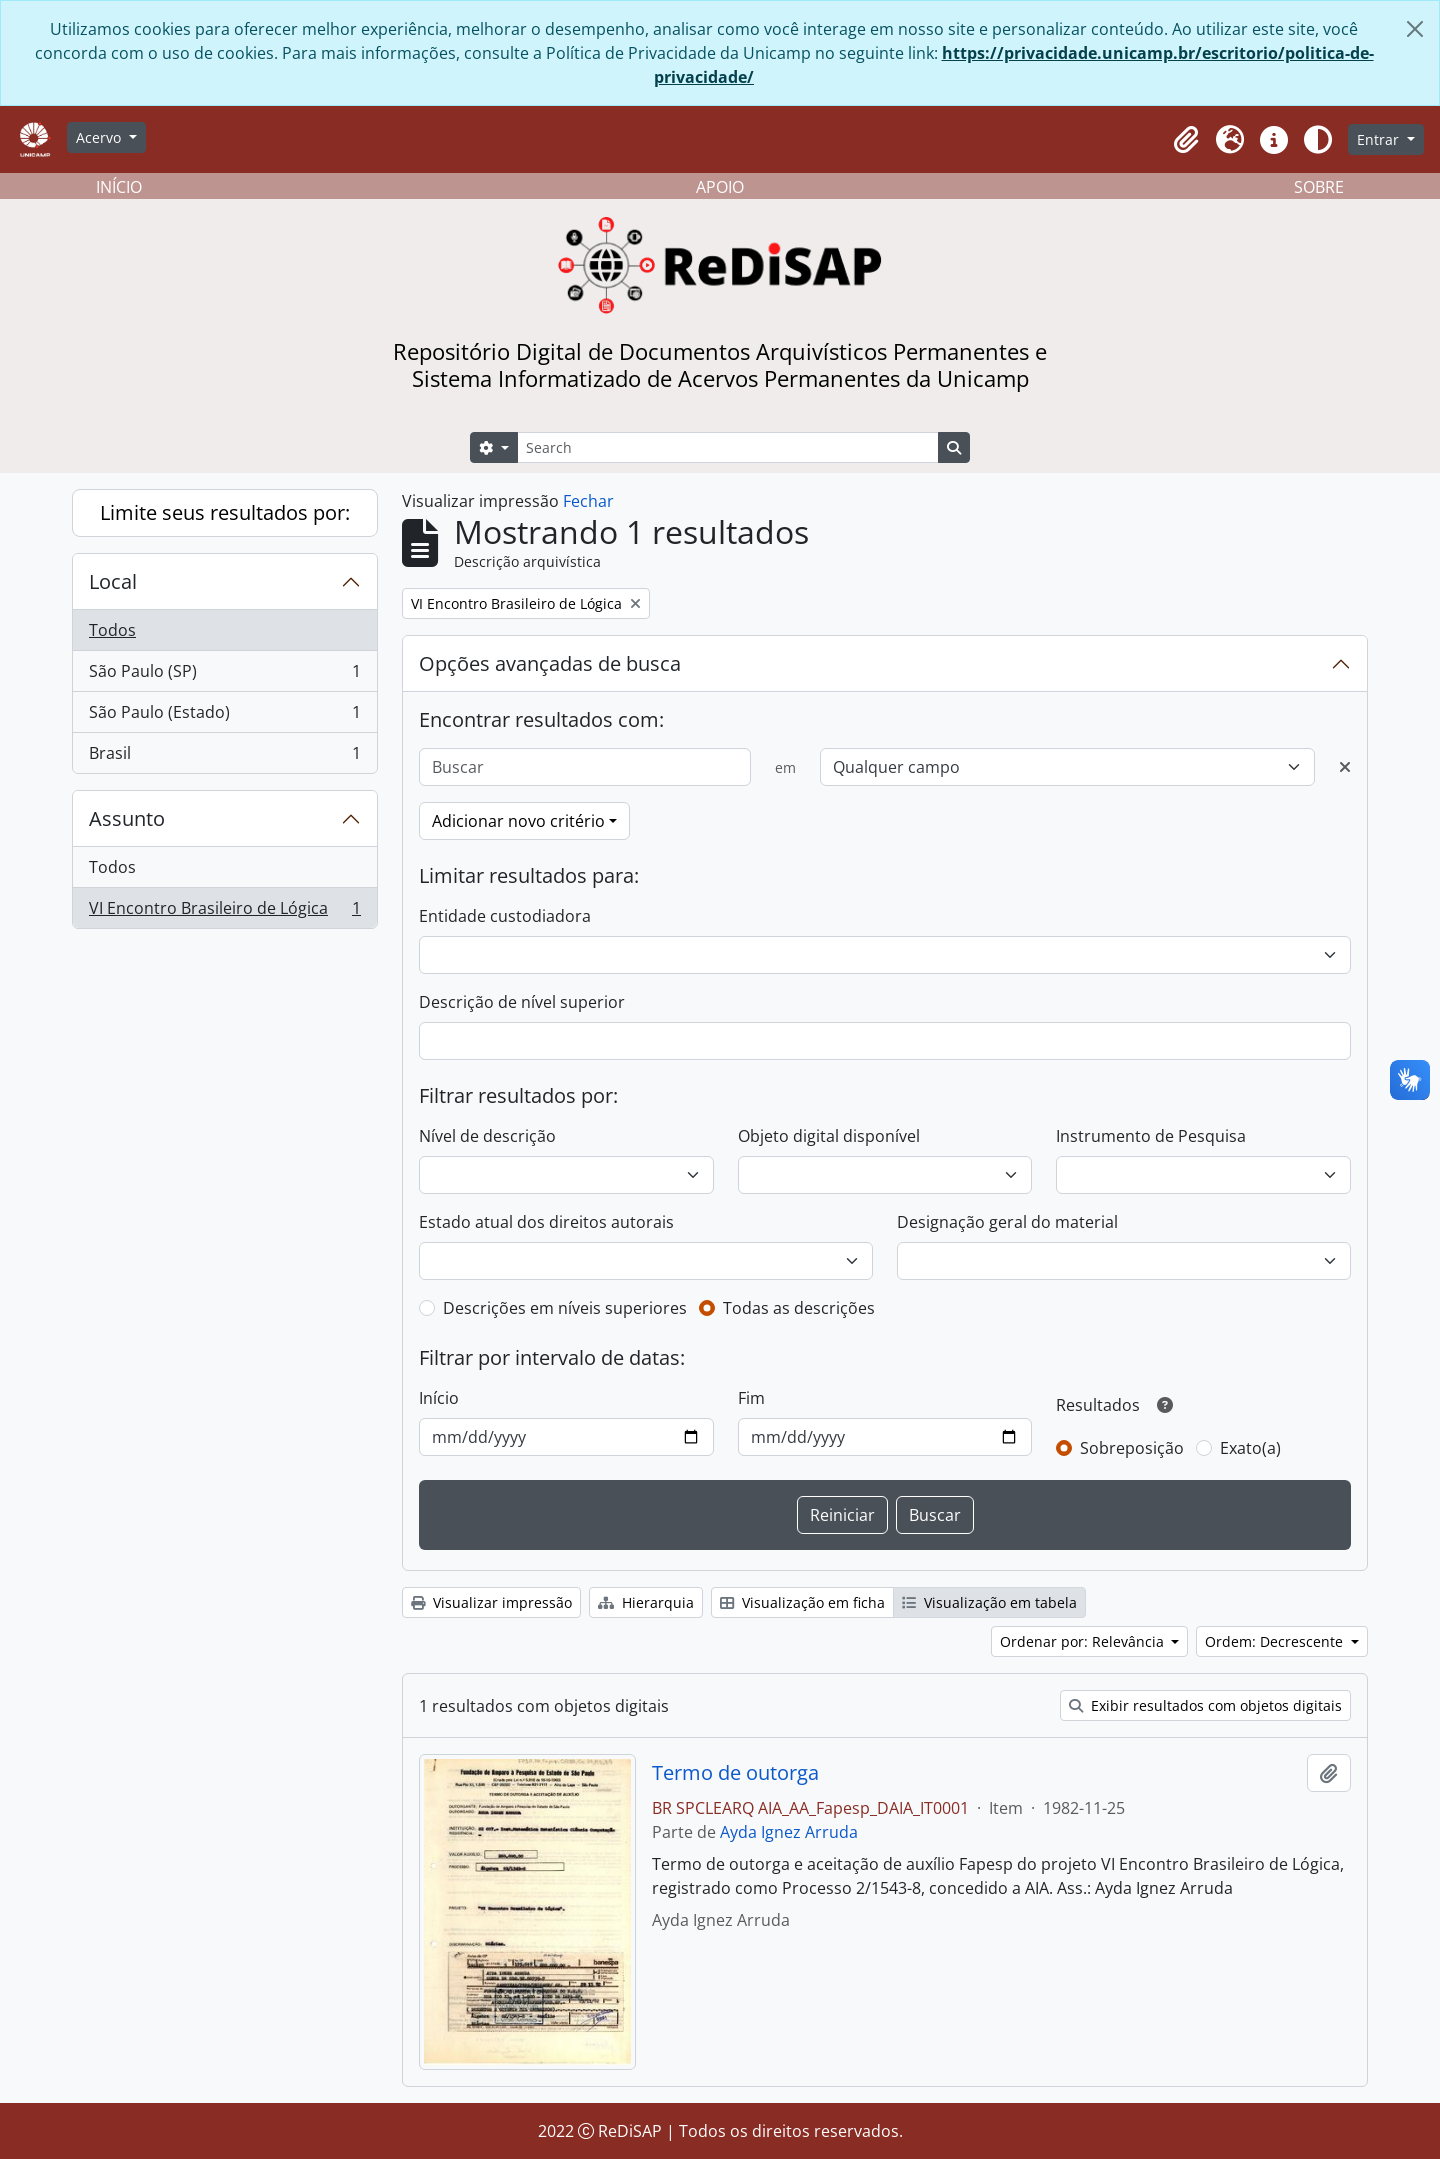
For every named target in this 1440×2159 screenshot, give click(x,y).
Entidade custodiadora (505, 916)
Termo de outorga (735, 1773)
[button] (1186, 140)
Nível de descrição (487, 1136)
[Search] (728, 447)
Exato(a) (1250, 1448)
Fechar (588, 501)
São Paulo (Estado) (224, 716)
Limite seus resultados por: (225, 512)
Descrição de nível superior (522, 1002)
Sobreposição (1132, 1448)
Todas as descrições (799, 1308)
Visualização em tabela (989, 1602)
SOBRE (1319, 187)
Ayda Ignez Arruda (789, 1832)
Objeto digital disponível (829, 1136)
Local (113, 581)
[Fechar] (1415, 29)
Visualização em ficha (802, 1602)
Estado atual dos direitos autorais (546, 1222)
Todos (112, 630)
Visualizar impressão (491, 1602)
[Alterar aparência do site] (1318, 140)
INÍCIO (119, 187)
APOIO (720, 187)
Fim (751, 1398)
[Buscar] (585, 767)
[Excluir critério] (1345, 767)
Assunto (127, 818)
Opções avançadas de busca (550, 663)
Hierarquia (646, 1602)
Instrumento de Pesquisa (1151, 1136)
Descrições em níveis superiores (565, 1308)
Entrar (1380, 139)
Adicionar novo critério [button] (518, 821)
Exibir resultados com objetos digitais (1205, 1705)
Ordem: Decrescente (1276, 1641)
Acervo (100, 137)
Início (439, 1398)
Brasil (224, 757)
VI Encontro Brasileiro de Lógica (224, 912)
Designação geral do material (1007, 1222)
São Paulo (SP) (224, 675)
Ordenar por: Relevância (1084, 1641)
